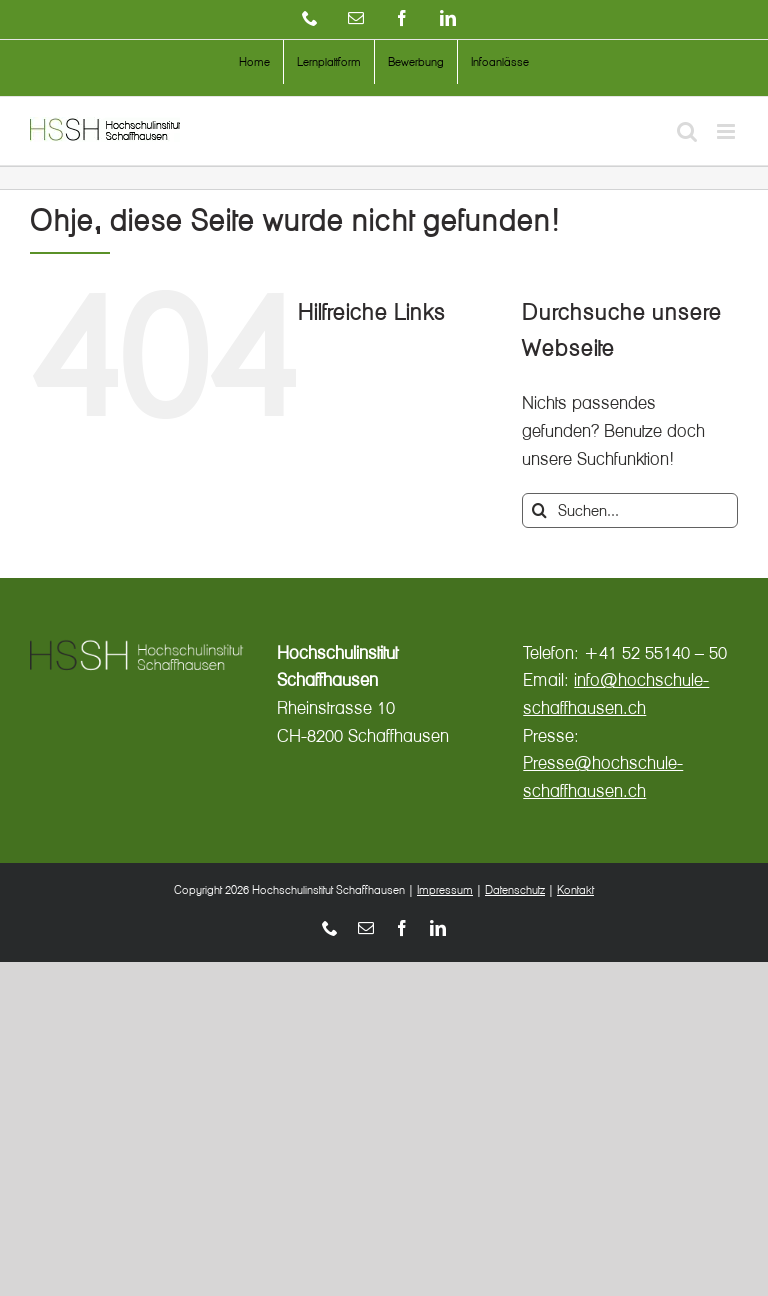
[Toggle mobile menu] (727, 131)
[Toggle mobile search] (687, 131)
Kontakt (575, 889)
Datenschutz (515, 889)
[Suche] (539, 510)
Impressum (445, 889)
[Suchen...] (630, 510)
